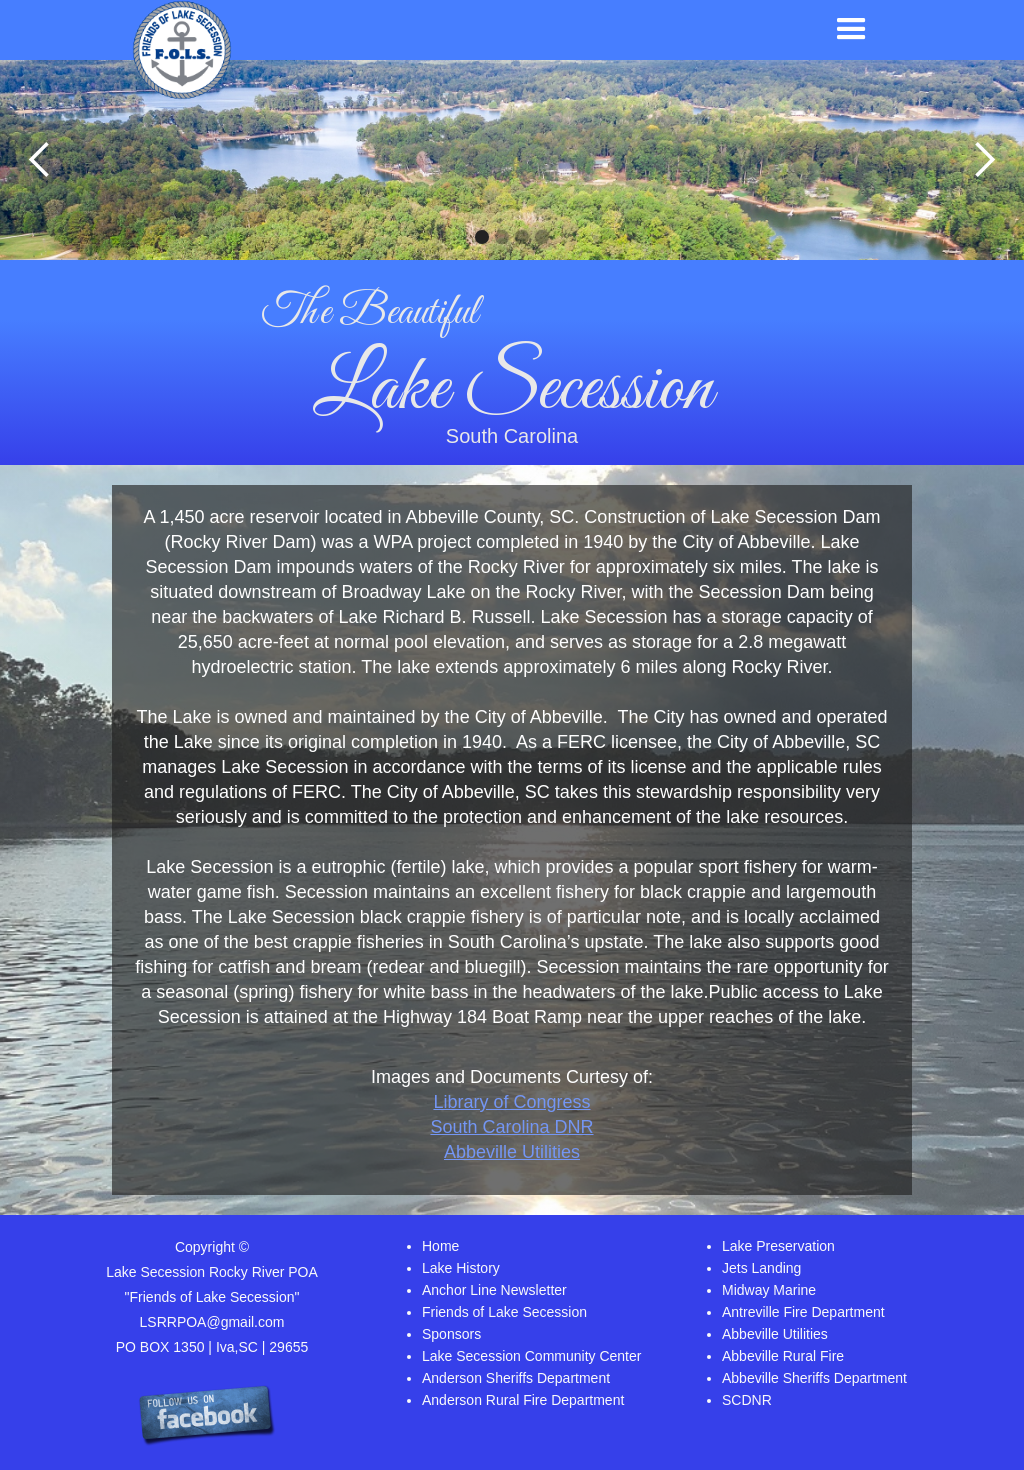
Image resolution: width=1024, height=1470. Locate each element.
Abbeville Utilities (512, 1152)
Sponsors (451, 1334)
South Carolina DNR (511, 1127)
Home (440, 1246)
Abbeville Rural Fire (783, 1356)
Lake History (461, 1268)
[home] (182, 50)
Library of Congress (511, 1102)
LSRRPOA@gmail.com (212, 1322)
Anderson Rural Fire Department (523, 1400)
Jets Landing (761, 1268)
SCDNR (747, 1400)
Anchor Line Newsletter (494, 1290)
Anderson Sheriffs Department (516, 1378)
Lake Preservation (778, 1246)
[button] (851, 29)
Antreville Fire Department (803, 1312)
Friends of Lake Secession (504, 1312)
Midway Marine (769, 1290)
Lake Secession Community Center (531, 1356)
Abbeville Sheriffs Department (814, 1378)
